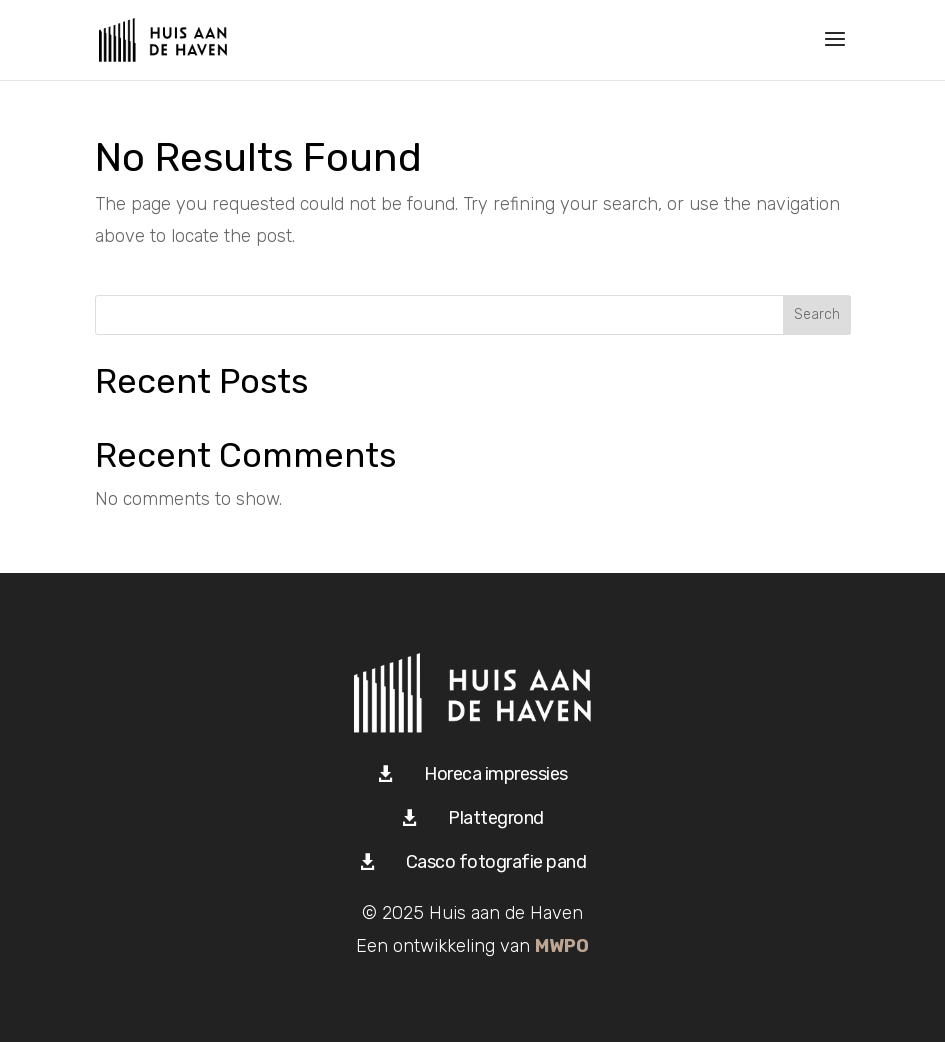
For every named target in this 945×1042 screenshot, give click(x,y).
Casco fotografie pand (496, 862)
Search (817, 314)
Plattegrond (496, 818)
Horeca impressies (496, 774)
